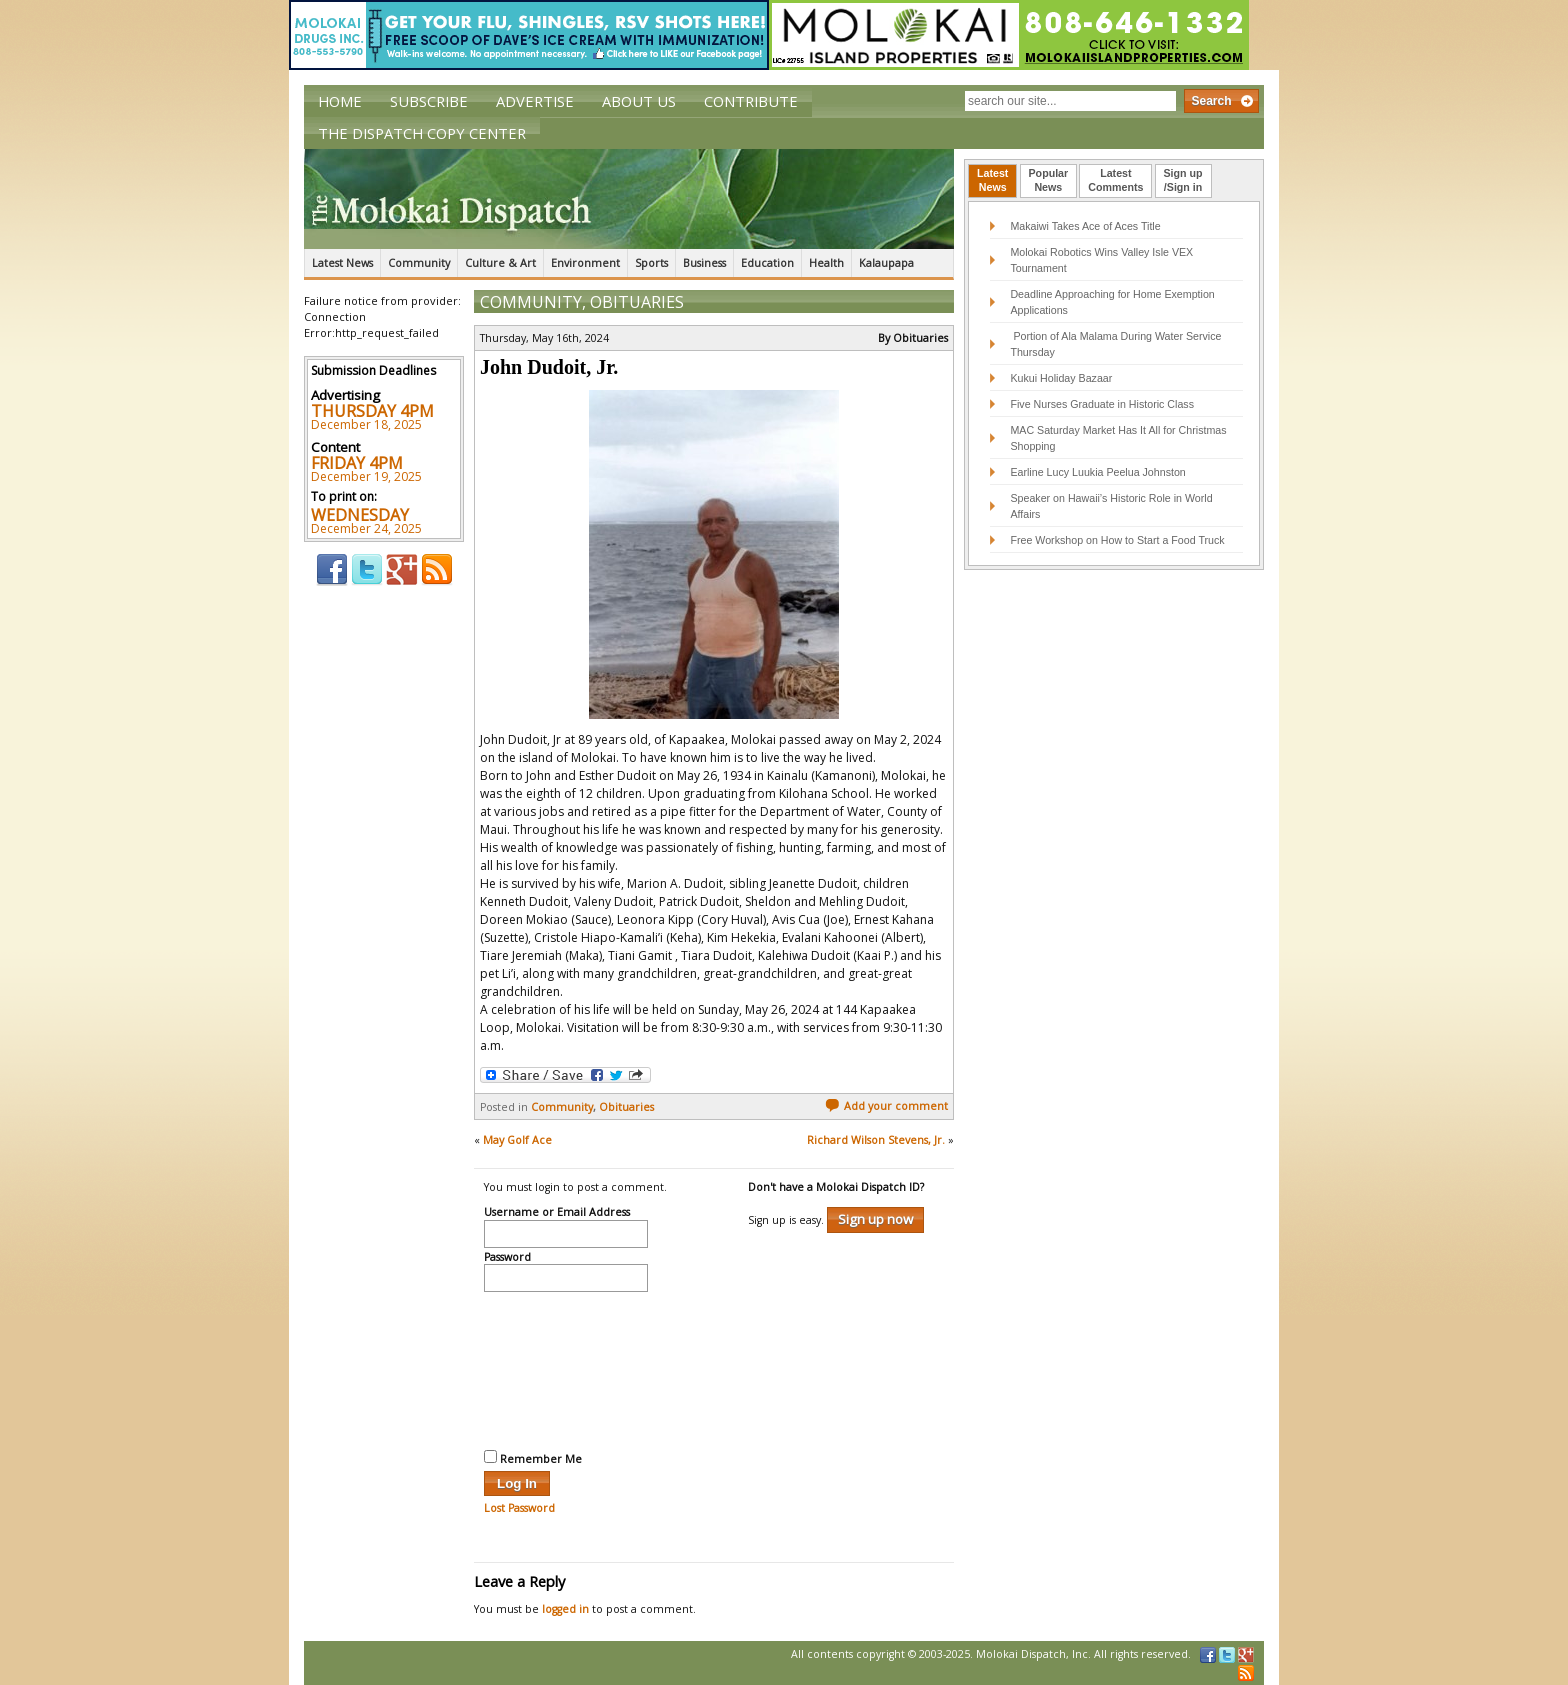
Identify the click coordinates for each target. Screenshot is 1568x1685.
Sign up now (875, 1219)
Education (767, 263)
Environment (585, 263)
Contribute (751, 101)
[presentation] (566, 1368)
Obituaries (637, 302)
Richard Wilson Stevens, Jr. (876, 1140)
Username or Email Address (557, 1213)
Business (704, 263)
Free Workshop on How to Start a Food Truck (1117, 540)
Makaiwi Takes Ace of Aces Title (1085, 226)
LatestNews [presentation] (992, 180)
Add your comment (886, 1106)
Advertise (535, 101)
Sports (651, 263)
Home (340, 101)
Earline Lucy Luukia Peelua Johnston (1097, 472)
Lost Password (519, 1508)
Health (826, 263)
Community (419, 263)
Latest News (342, 263)
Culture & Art (500, 263)
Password (507, 1258)
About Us (639, 101)
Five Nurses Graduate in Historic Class (1102, 404)
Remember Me (533, 1458)
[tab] (992, 181)
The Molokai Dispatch (629, 199)
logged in (565, 1609)
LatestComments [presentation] (1115, 180)
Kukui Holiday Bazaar (1061, 378)
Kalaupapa (886, 263)
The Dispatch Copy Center (422, 133)
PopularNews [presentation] (1049, 180)
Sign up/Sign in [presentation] (1183, 180)
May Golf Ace (517, 1140)
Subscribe (429, 101)
